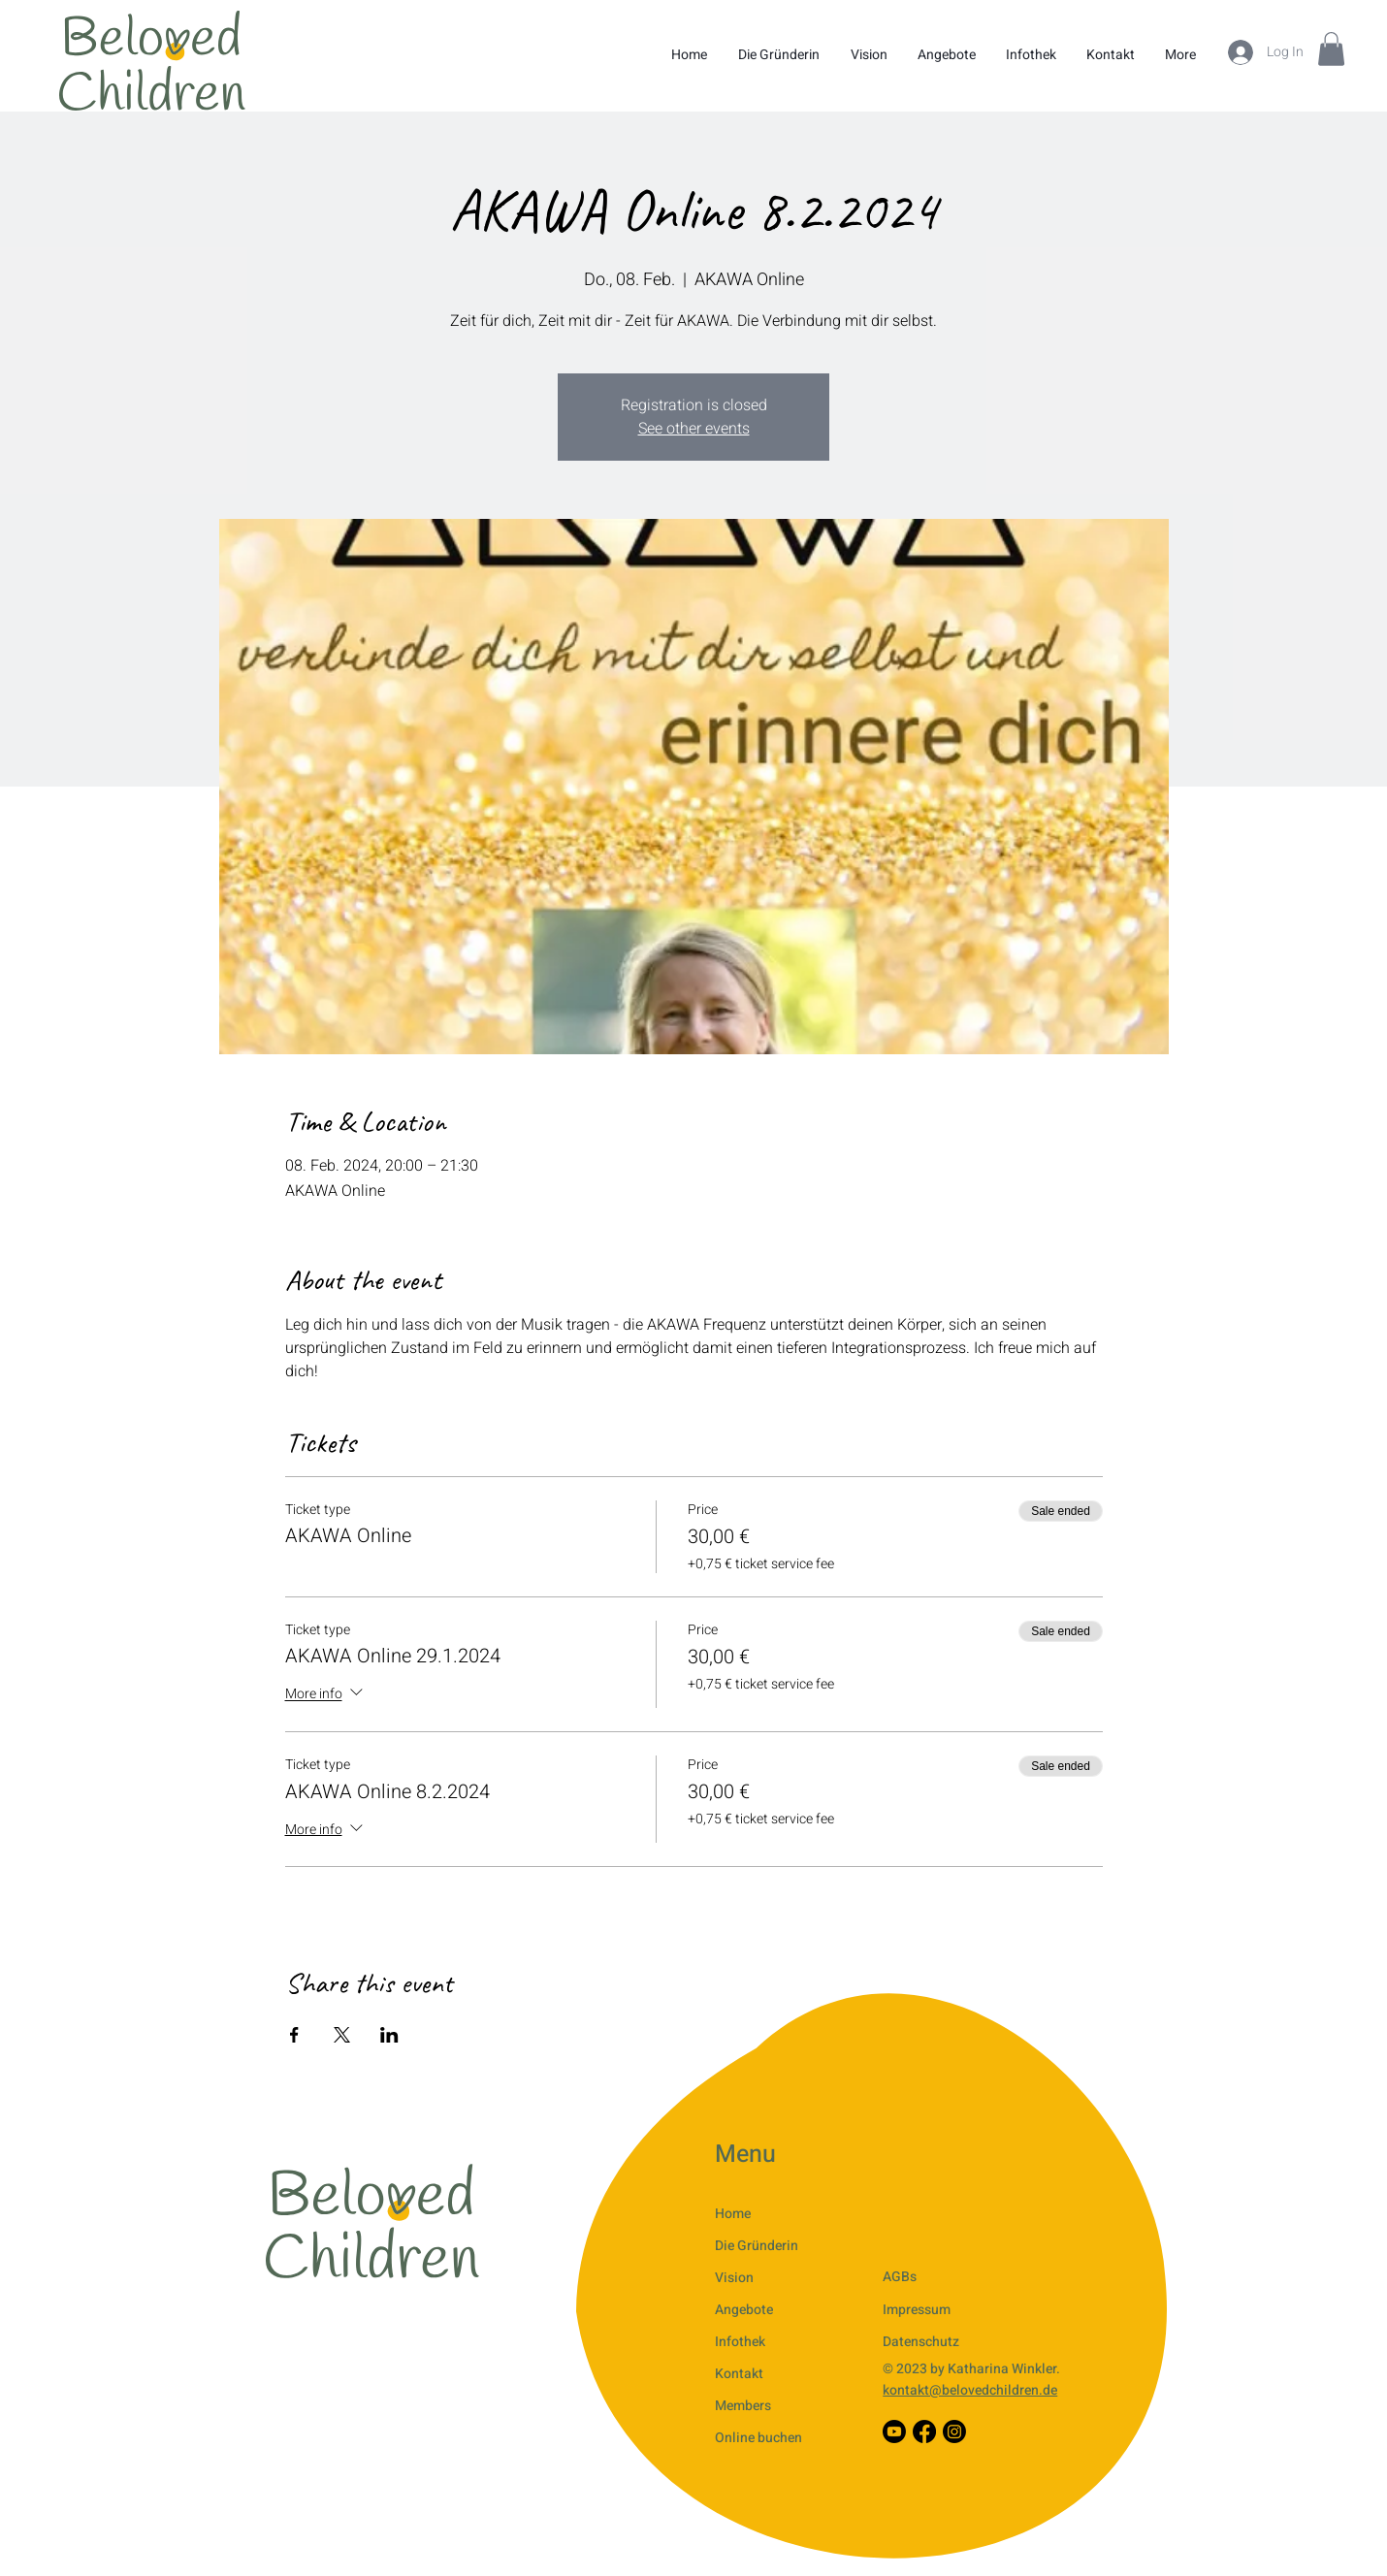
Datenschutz (921, 2342)
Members (743, 2406)
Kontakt (739, 2374)
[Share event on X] (342, 2035)
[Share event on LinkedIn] (389, 2035)
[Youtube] (894, 2431)
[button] (1331, 49)
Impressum (917, 2310)
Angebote (744, 2310)
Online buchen (758, 2438)
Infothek (740, 2342)
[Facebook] (924, 2431)
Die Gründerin (756, 2246)
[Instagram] (954, 2431)
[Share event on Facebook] (294, 2035)
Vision (734, 2278)
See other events (694, 428)
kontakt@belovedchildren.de (970, 2390)
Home (733, 2214)
